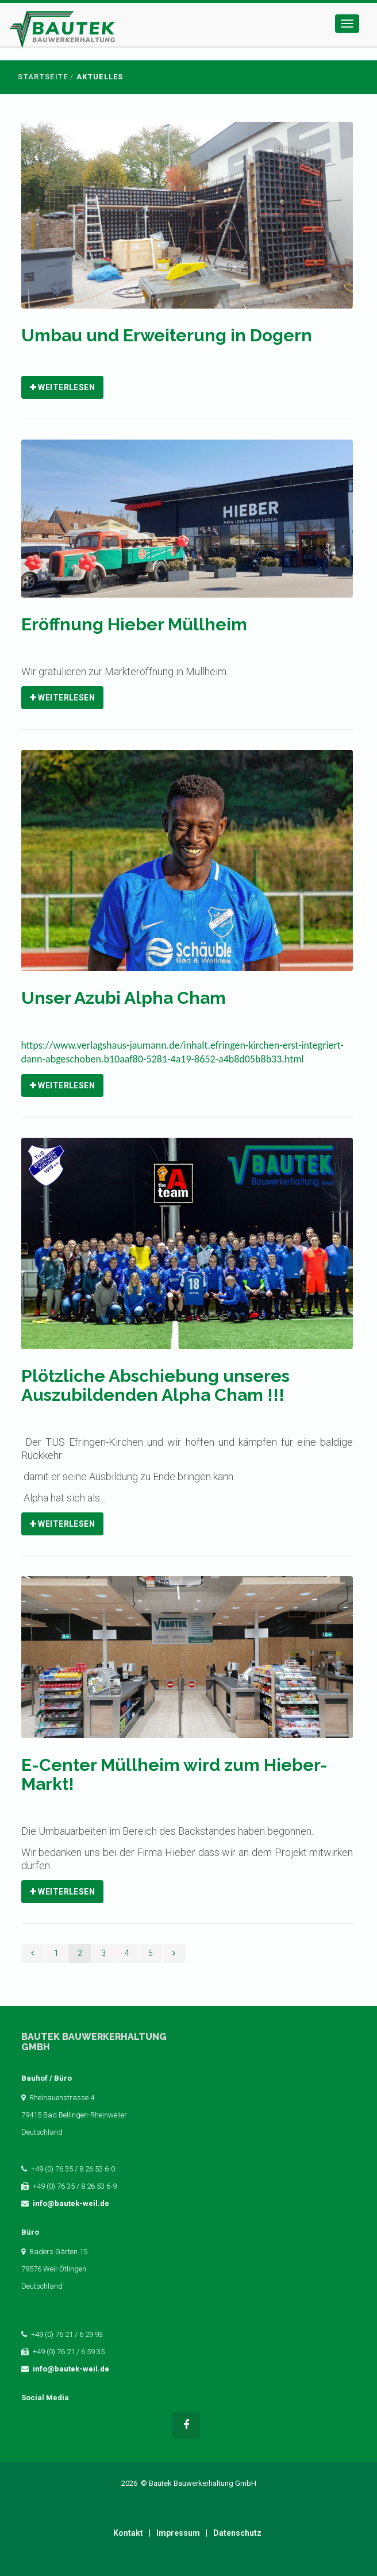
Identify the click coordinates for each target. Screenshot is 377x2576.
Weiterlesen (62, 387)
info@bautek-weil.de (71, 2203)
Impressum (178, 2533)
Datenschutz (237, 2533)
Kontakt (128, 2533)
